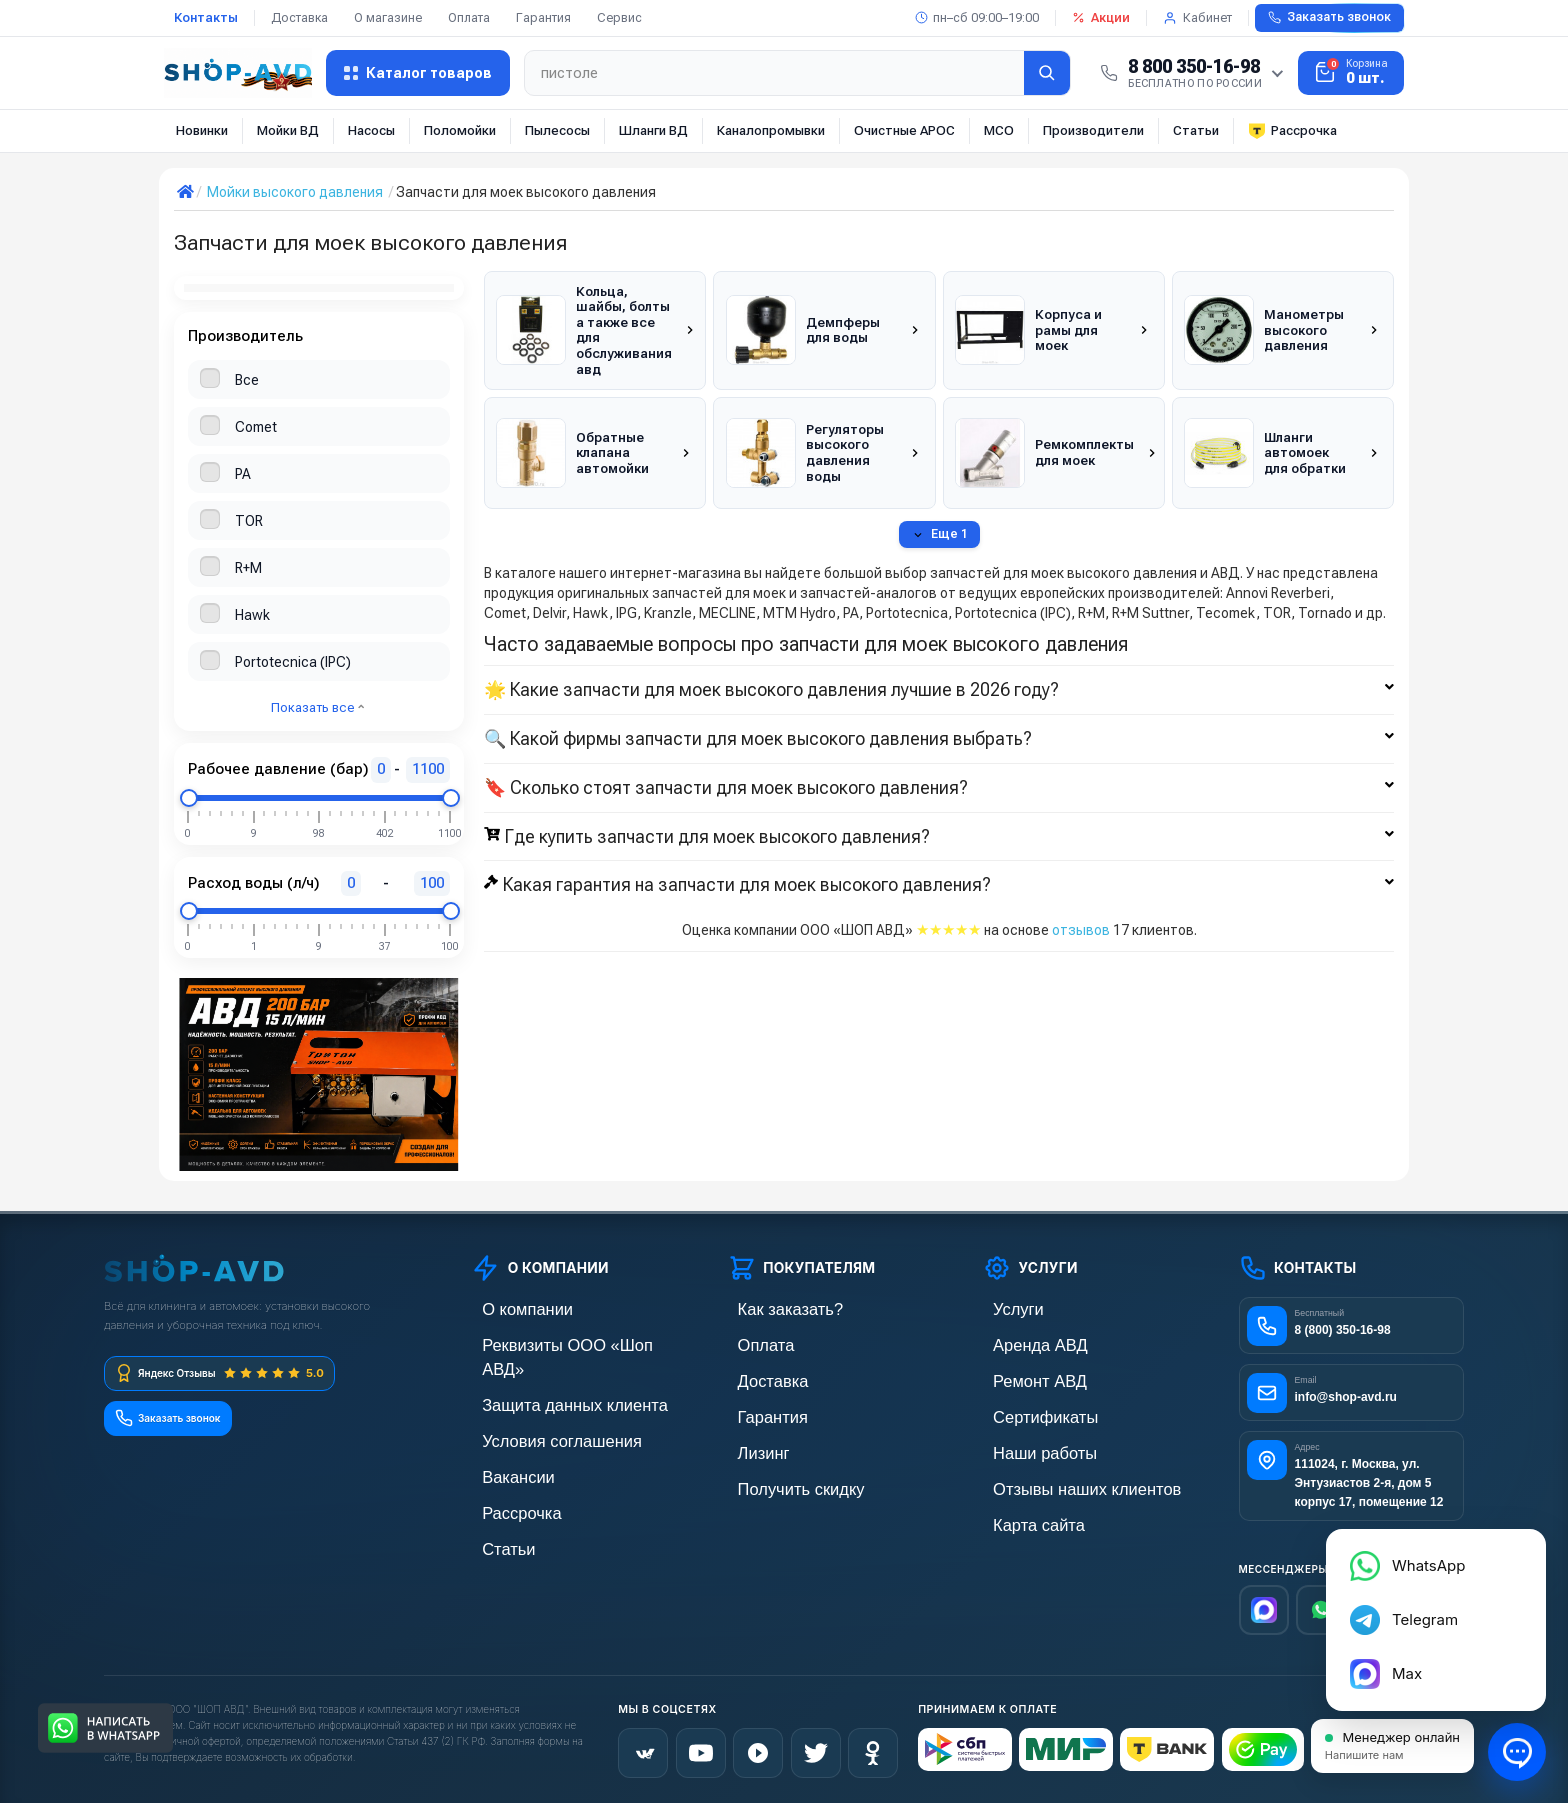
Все (247, 380)
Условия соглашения (537, 1410)
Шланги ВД (653, 130)
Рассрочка (1292, 131)
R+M (248, 568)
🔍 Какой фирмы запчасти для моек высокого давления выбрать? (939, 708)
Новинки (202, 130)
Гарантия (543, 17)
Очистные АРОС (904, 130)
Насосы (371, 130)
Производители (1093, 130)
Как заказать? (771, 1308)
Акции (1101, 17)
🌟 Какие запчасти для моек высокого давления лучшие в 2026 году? (939, 659)
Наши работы (1025, 1444)
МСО (999, 130)
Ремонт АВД (1021, 1376)
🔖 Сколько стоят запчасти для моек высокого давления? (939, 756)
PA (243, 474)
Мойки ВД (288, 130)
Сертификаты (1026, 1410)
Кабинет (1197, 17)
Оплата (469, 17)
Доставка (299, 17)
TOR (249, 521)
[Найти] (1047, 73)
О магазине (388, 17)
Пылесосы (557, 130)
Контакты (206, 17)
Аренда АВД (1021, 1342)
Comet (256, 427)
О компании (509, 1308)
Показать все (317, 707)
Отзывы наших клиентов (1060, 1478)
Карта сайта (1020, 1512)
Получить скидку (780, 1478)
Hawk (252, 615)
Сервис (619, 17)
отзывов (1081, 899)
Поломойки (460, 130)
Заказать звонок (1329, 17)
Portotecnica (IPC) (293, 662)
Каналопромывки (771, 130)
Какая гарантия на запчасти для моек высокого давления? (939, 854)
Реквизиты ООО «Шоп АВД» (561, 1342)
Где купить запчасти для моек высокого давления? (939, 805)
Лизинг (749, 1444)
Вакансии (502, 1444)
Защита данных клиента (548, 1376)
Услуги (1004, 1308)
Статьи (1196, 130)
